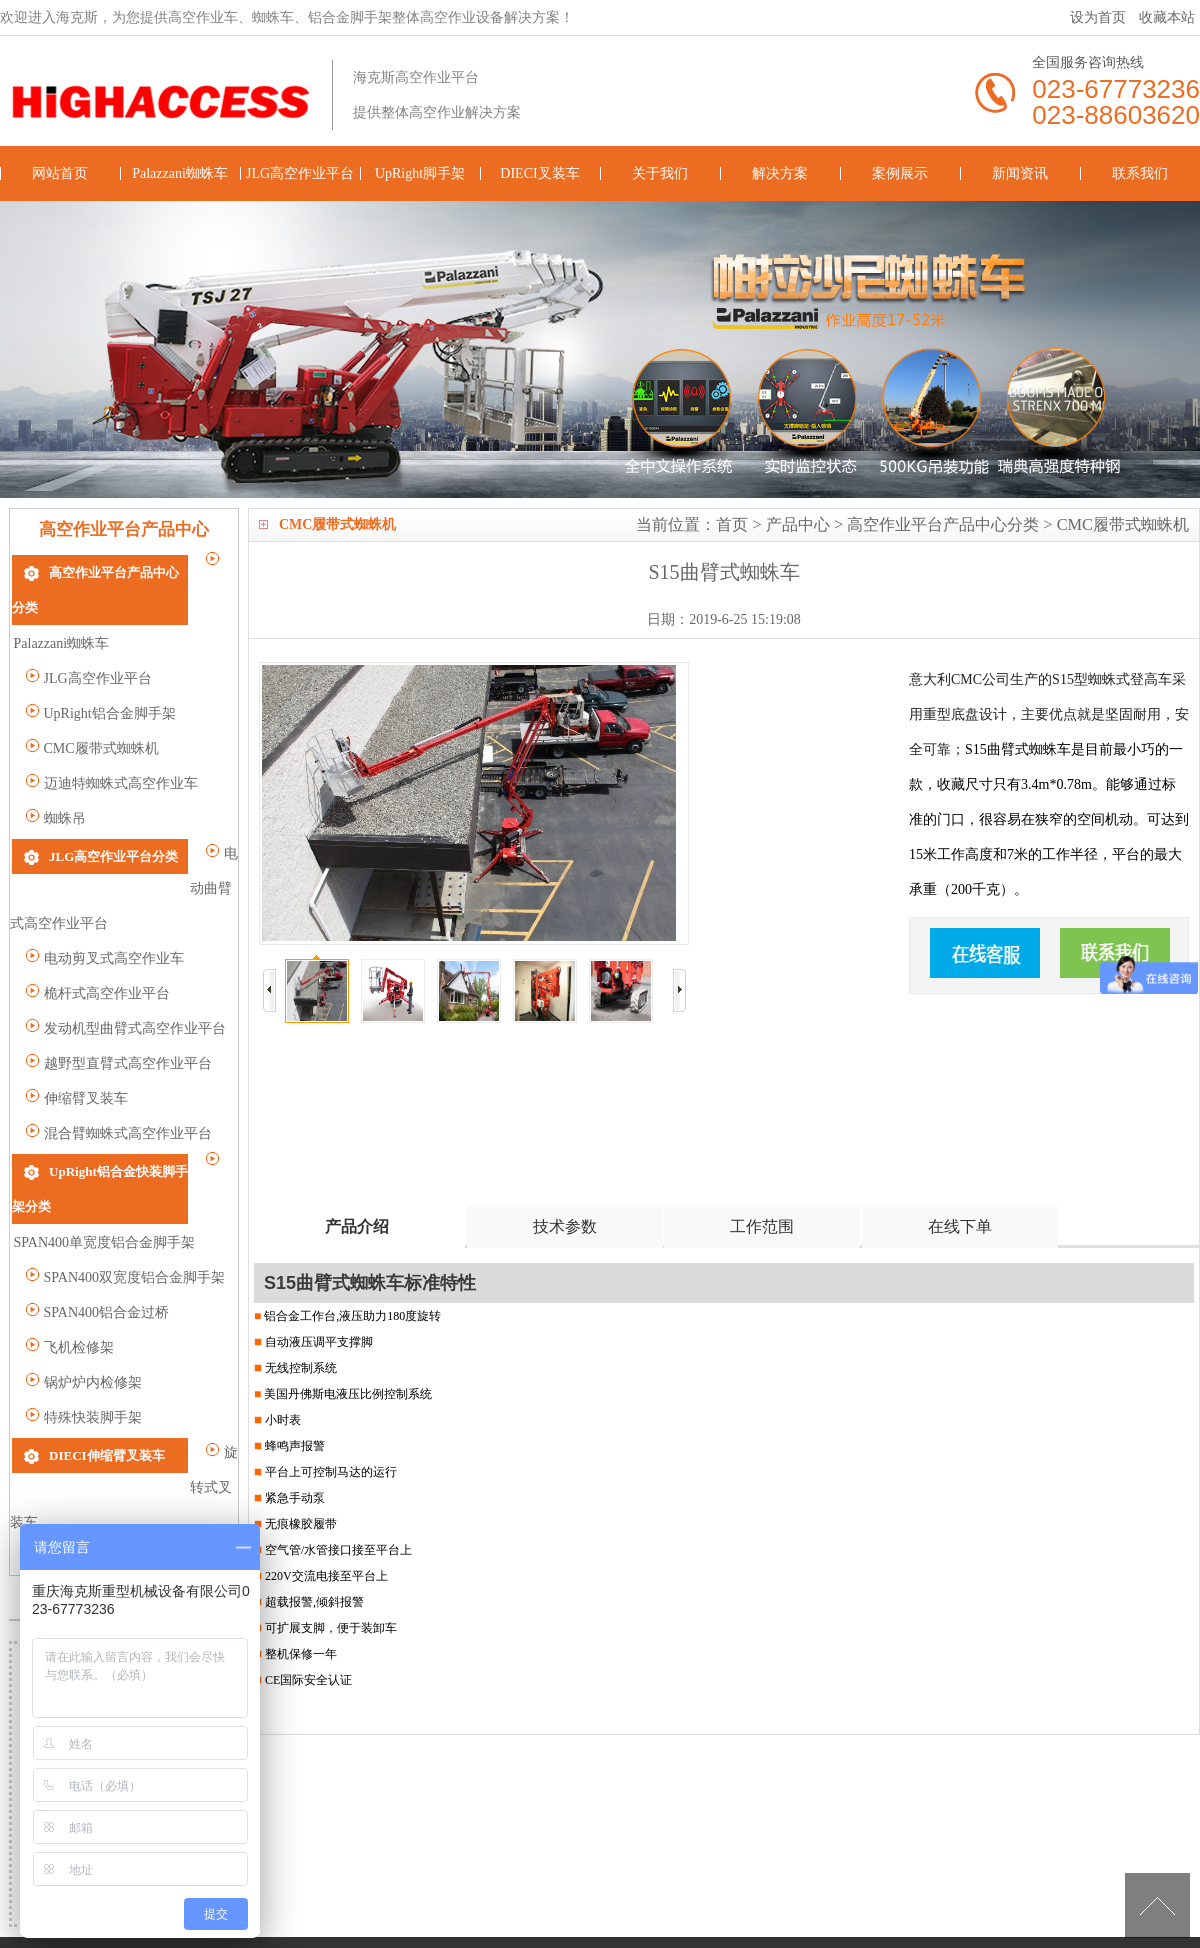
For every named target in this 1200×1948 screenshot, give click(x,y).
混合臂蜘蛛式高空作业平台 (118, 1066)
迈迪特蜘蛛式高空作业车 (111, 747)
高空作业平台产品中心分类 (943, 524)
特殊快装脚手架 (83, 1315)
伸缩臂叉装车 (76, 1031)
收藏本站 (1167, 17)
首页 (732, 524)
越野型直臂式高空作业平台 (118, 996)
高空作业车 (616, 1909)
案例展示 (900, 173)
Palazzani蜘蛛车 (180, 173)
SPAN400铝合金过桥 (97, 1210)
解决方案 (780, 173)
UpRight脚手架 (420, 173)
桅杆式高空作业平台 (97, 926)
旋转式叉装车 (76, 1389)
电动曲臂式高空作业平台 (111, 856)
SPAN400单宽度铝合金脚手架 (125, 1140)
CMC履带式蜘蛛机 (1123, 524)
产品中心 (798, 524)
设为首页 (1098, 17)
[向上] (1157, 1905)
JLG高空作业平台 (300, 173)
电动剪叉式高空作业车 (104, 891)
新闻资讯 (1020, 173)
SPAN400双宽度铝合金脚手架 (125, 1175)
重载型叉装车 (76, 1424)
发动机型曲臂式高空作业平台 (125, 961)
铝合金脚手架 (763, 1909)
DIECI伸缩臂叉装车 (107, 1352)
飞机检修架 (69, 1245)
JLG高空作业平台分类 (113, 819)
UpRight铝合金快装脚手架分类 (138, 1103)
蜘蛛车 (686, 1909)
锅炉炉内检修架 (83, 1280)
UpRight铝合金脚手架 (100, 677)
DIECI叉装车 (539, 173)
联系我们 (1140, 173)
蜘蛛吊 (55, 782)
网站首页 (60, 173)
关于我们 (660, 173)
